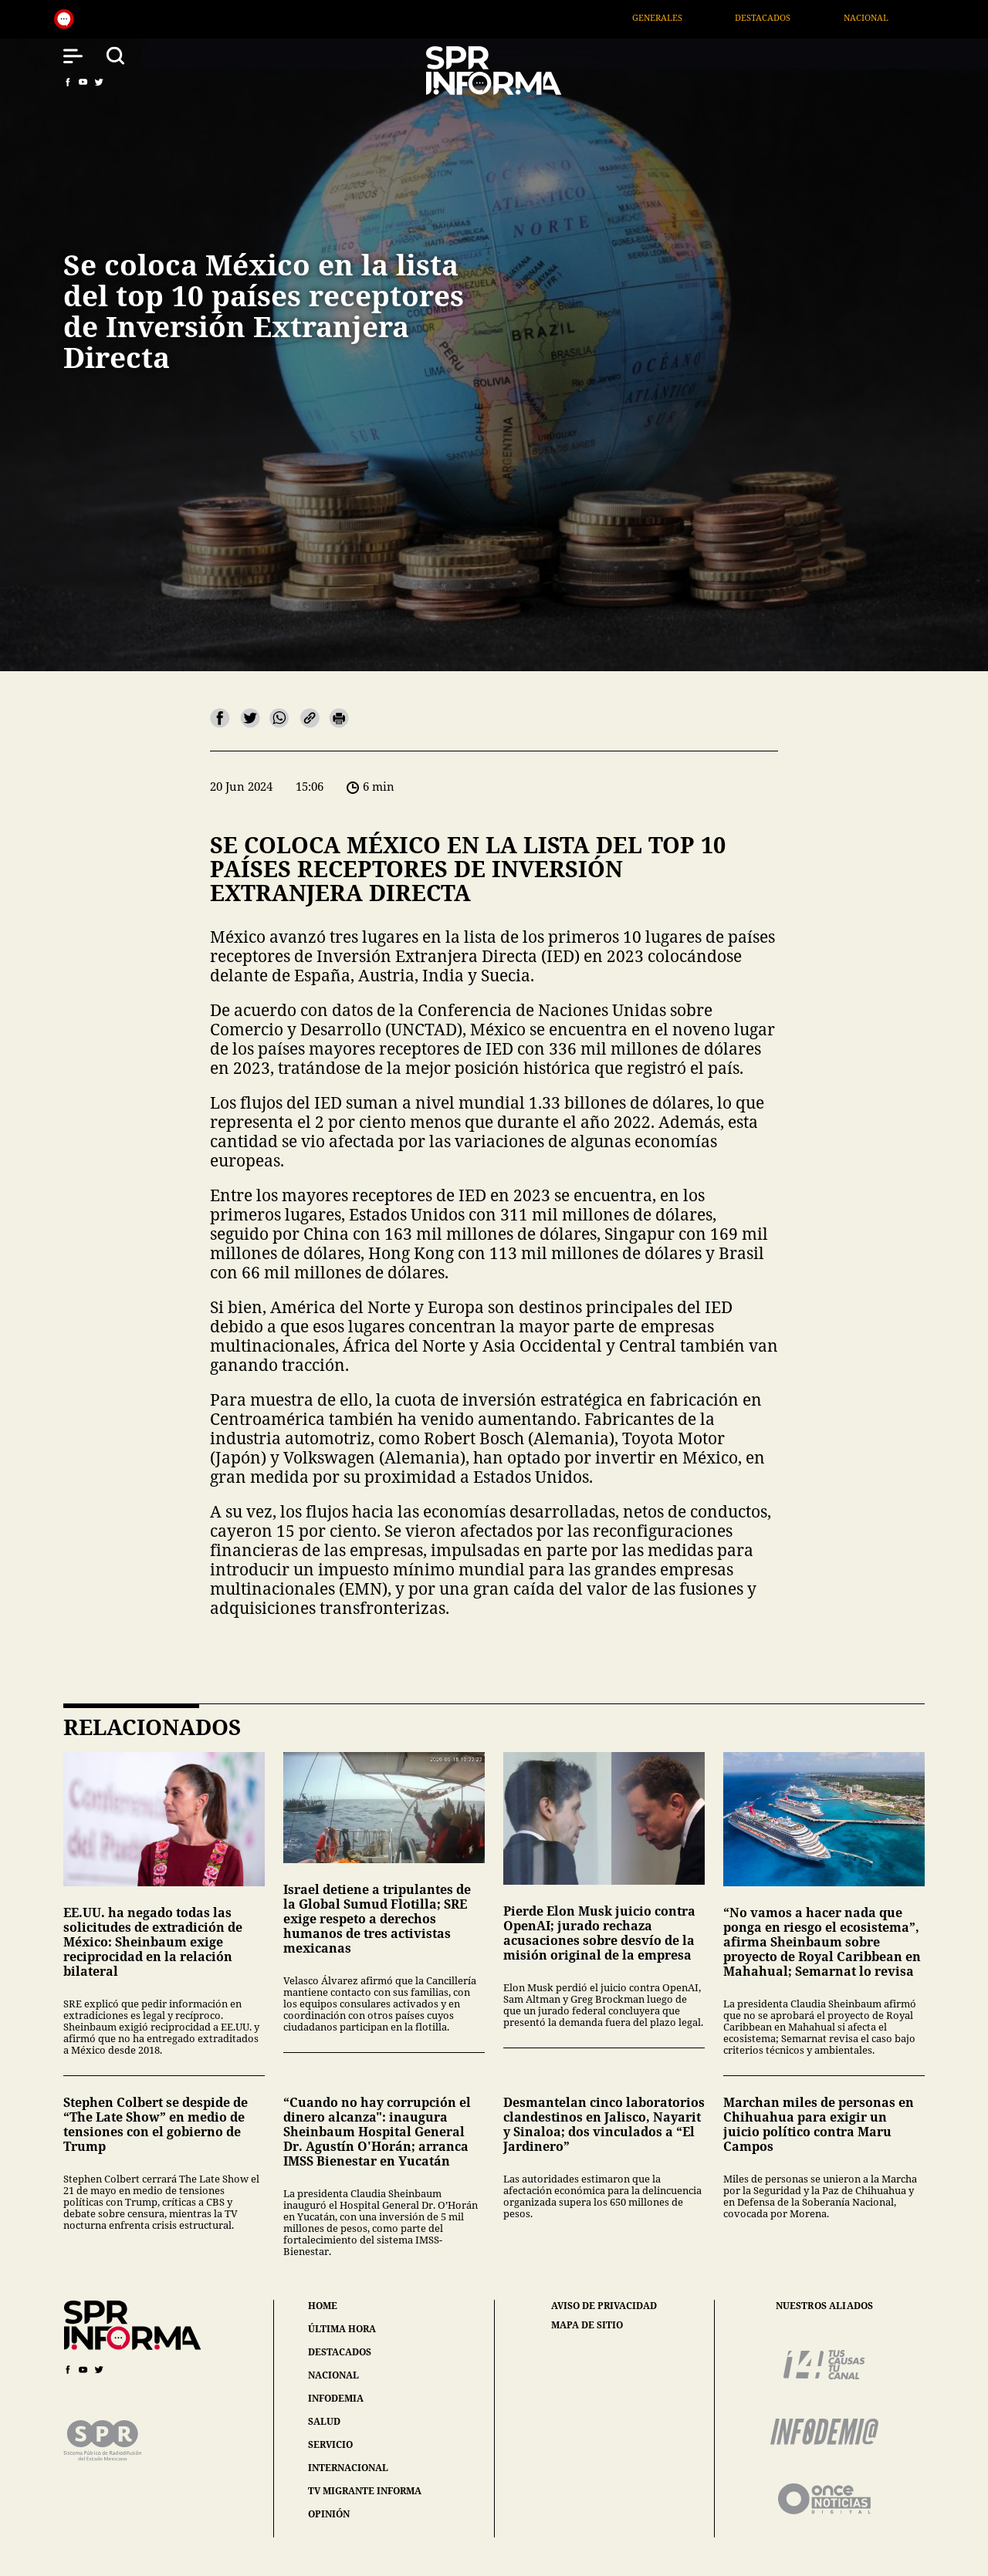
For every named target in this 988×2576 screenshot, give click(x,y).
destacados (339, 2351)
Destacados (816, 17)
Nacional (919, 17)
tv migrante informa (364, 2490)
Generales (710, 17)
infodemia (336, 2398)
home (322, 2305)
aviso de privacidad (604, 2306)
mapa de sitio (587, 2325)
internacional (348, 2467)
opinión (329, 2513)
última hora (342, 2328)
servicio (330, 2444)
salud (324, 2421)
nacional (333, 2375)
